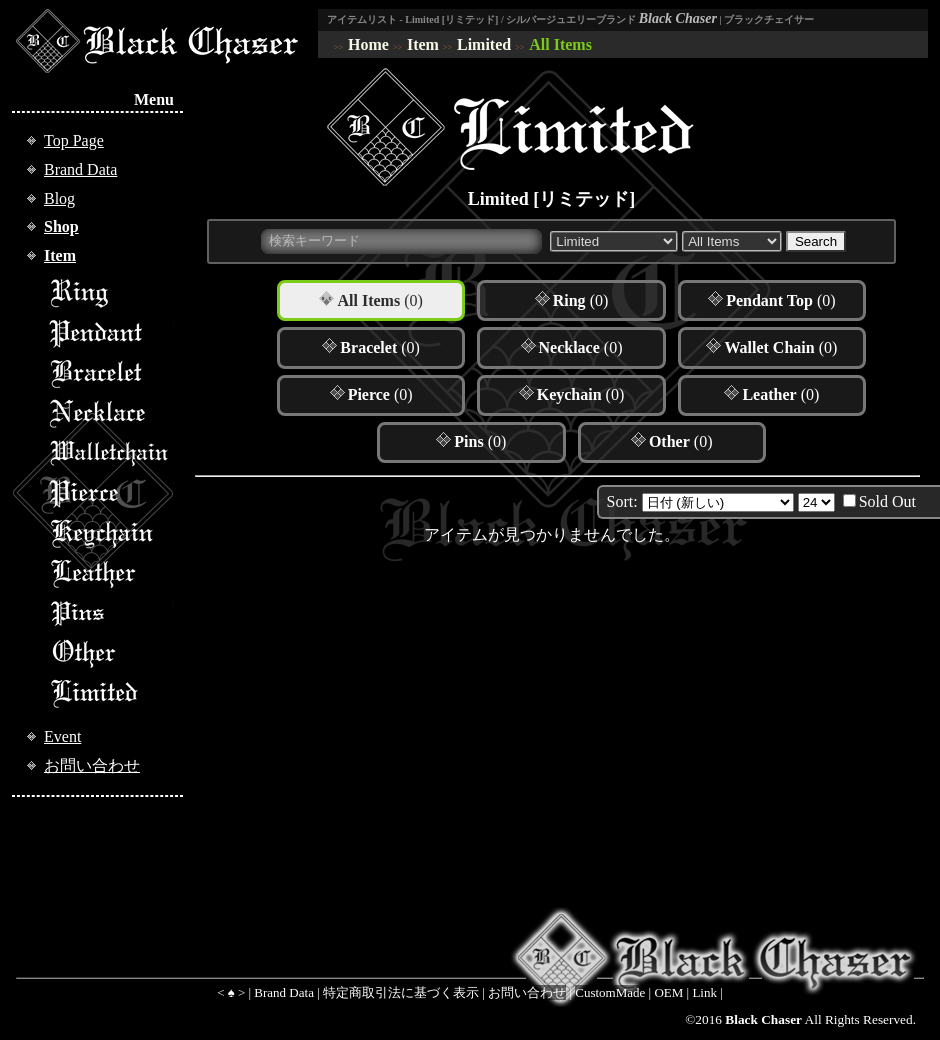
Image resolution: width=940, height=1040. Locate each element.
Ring (111, 293)
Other (111, 653)
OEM (668, 992)
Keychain (111, 533)
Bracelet (111, 373)
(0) (379, 300)
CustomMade (610, 992)
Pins (111, 613)
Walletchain (111, 453)
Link (704, 992)
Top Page (74, 140)
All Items (560, 44)
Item (423, 44)
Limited (484, 44)
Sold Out (887, 501)
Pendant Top (111, 333)
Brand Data (80, 169)
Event (62, 736)
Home (368, 44)
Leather (111, 573)
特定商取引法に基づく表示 (401, 992)
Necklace (111, 413)
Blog (59, 198)
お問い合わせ (92, 765)
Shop (61, 226)
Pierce (111, 493)
